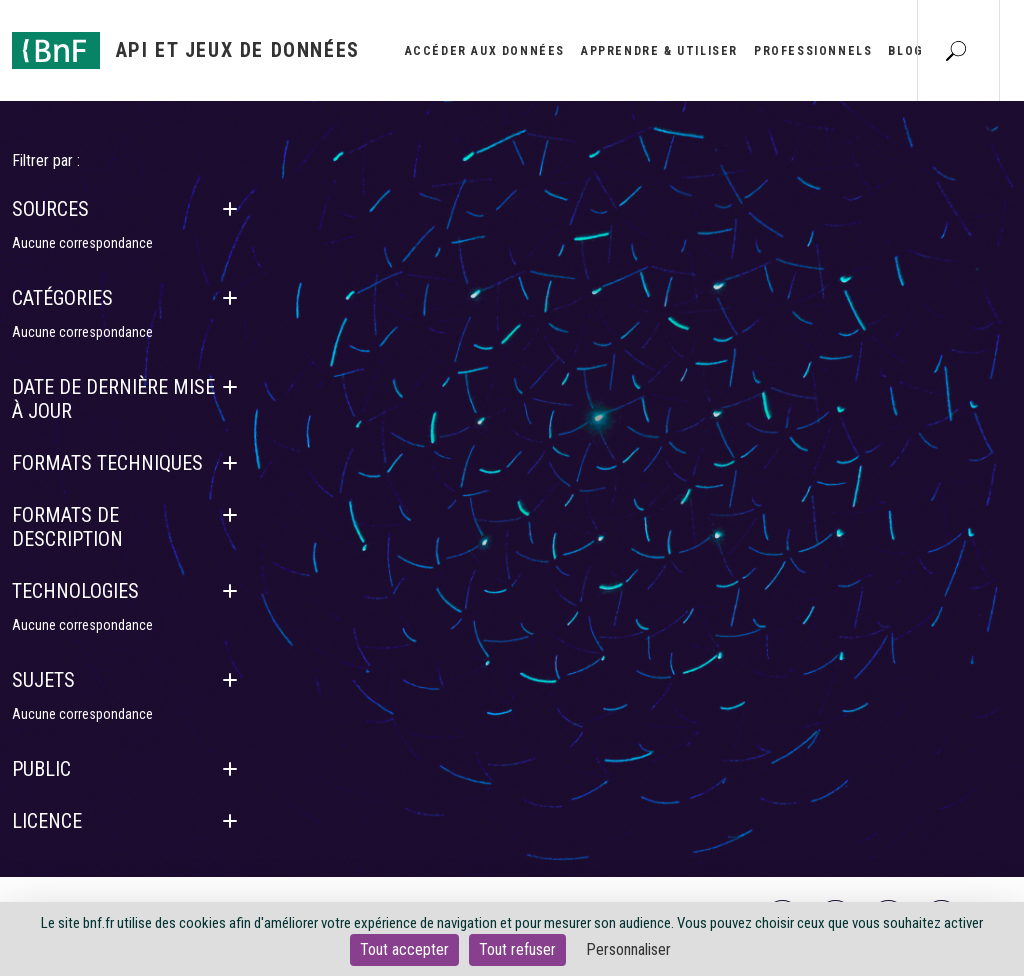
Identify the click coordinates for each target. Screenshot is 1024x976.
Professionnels (813, 51)
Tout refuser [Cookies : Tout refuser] (517, 949)
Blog (905, 51)
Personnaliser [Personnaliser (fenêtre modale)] (628, 949)
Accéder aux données (485, 51)
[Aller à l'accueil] (186, 50)
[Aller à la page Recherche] (956, 50)
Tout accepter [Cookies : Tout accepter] (404, 949)
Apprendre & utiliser (659, 51)
